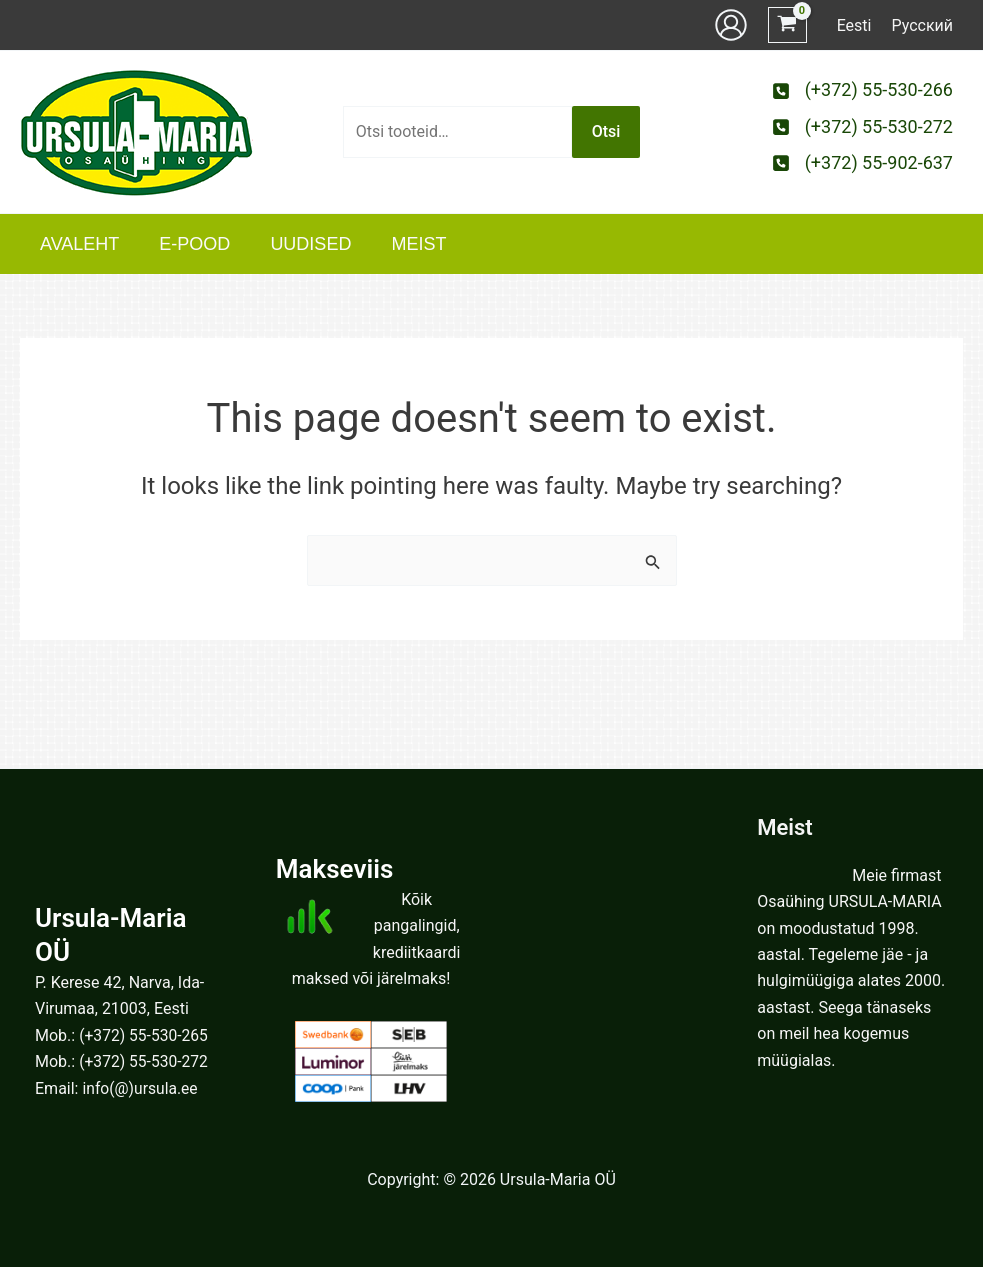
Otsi (606, 131)
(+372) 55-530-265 (145, 1035)
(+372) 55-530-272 (145, 1061)
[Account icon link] (731, 25)
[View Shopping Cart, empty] (787, 25)
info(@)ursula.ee (141, 1088)
